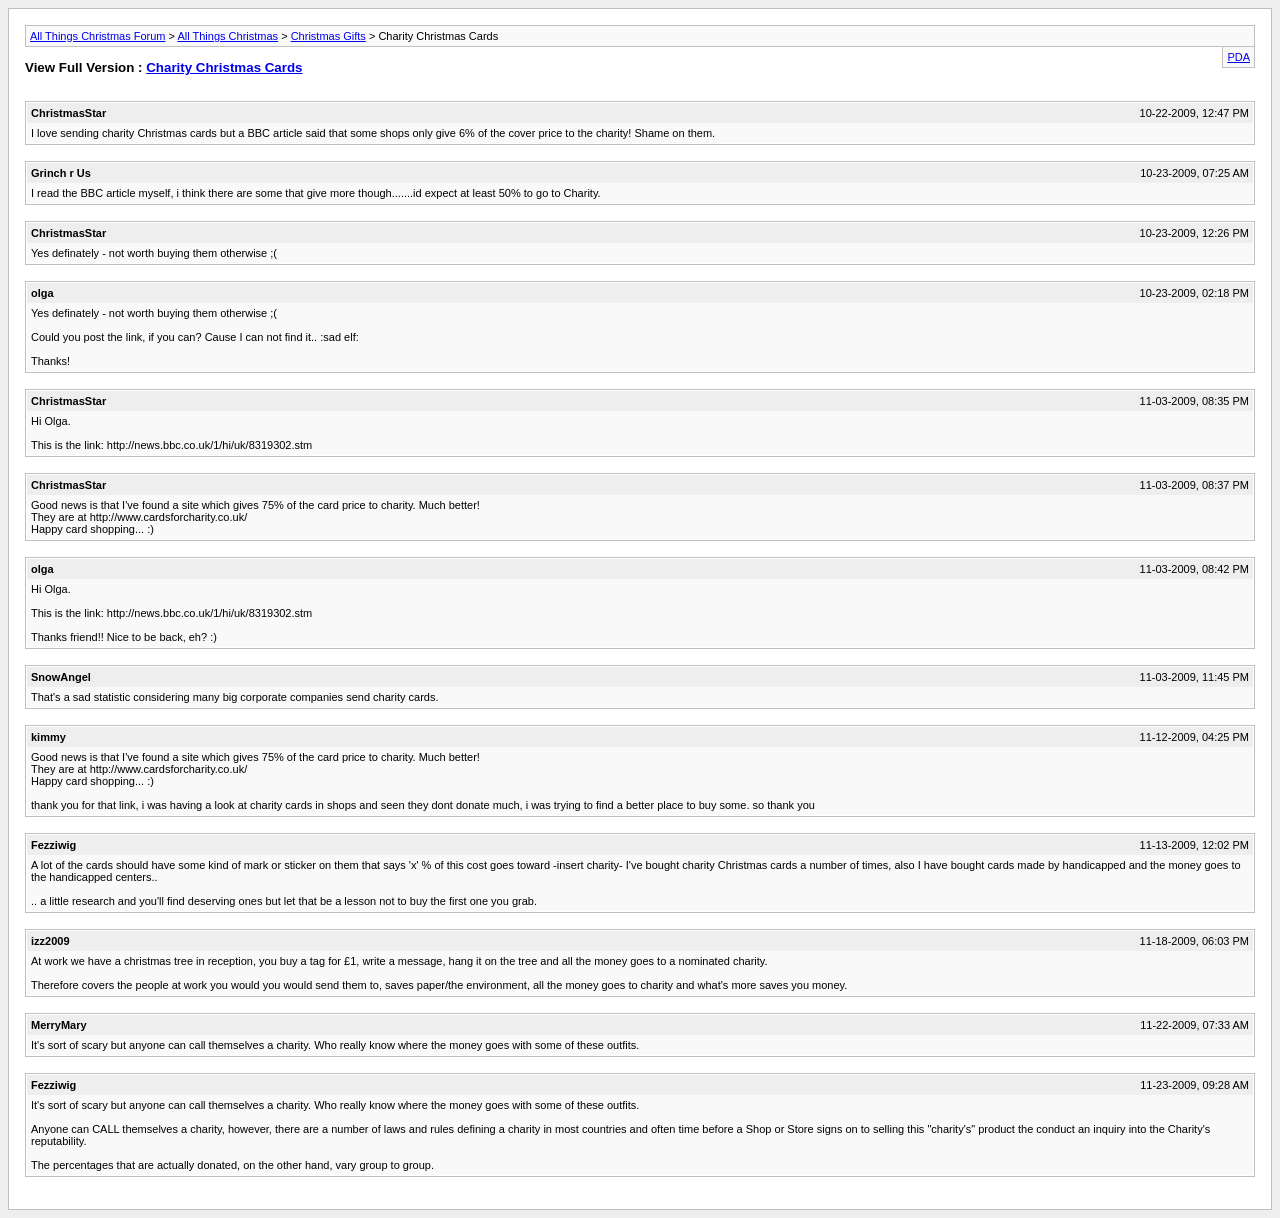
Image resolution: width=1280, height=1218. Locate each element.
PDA (1238, 57)
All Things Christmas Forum (98, 36)
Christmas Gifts (328, 36)
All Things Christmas (227, 36)
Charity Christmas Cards (224, 67)
